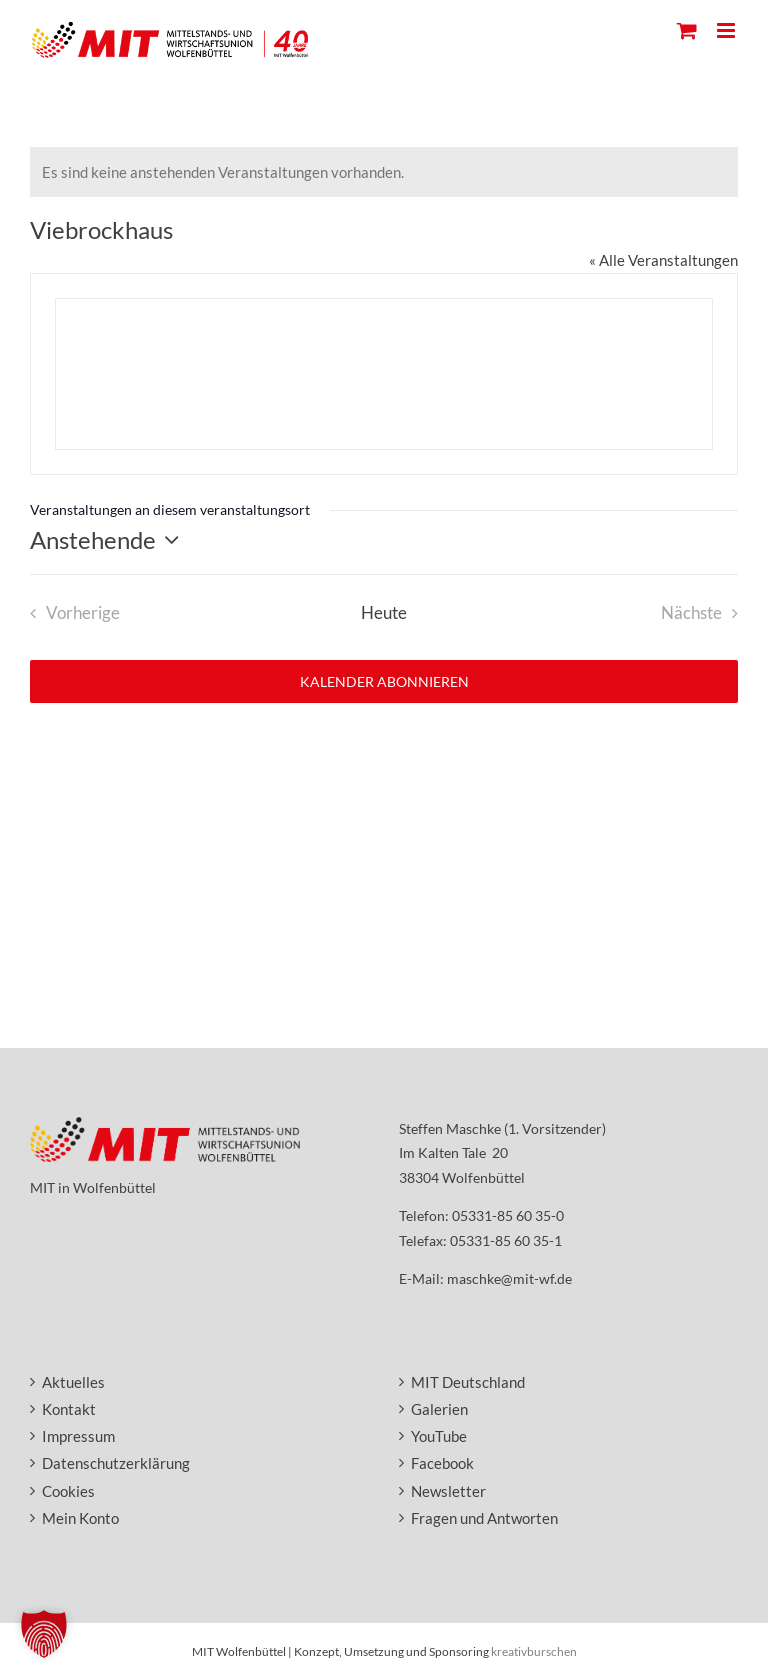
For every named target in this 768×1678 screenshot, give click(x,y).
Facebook (442, 1463)
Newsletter (448, 1491)
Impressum (78, 1436)
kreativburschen (534, 1651)
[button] (44, 1634)
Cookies (68, 1491)
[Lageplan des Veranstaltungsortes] (384, 374)
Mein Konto (80, 1518)
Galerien (439, 1409)
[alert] (384, 172)
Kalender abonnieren (384, 681)
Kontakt (69, 1409)
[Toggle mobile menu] (727, 30)
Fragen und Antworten (484, 1518)
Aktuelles (73, 1382)
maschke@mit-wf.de (509, 1278)
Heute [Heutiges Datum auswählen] (384, 613)
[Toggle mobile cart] (687, 30)
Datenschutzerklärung (116, 1463)
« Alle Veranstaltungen (663, 260)
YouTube (439, 1436)
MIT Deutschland (468, 1382)
